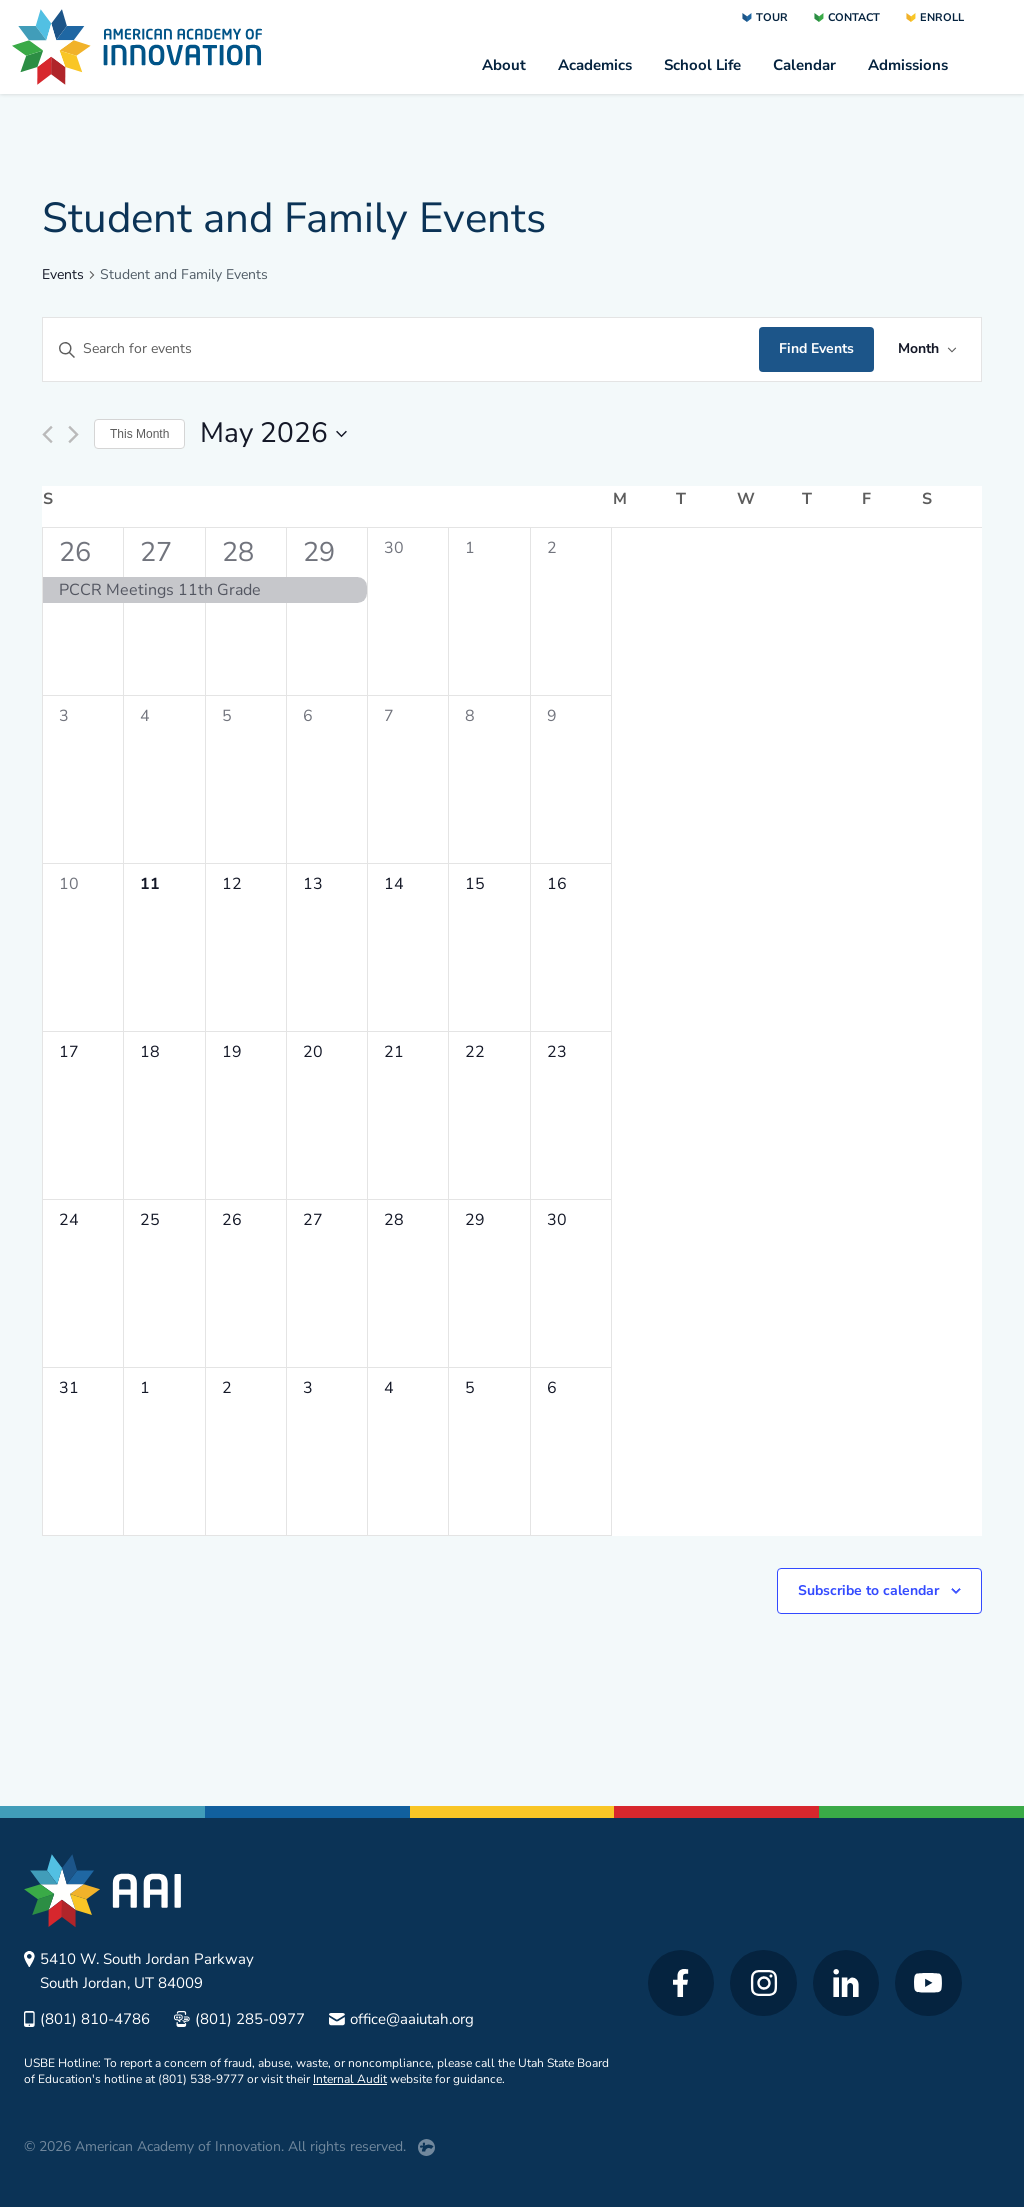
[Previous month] (47, 434)
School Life (702, 65)
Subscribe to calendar (868, 1590)
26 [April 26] (75, 552)
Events (63, 274)
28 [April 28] (238, 552)
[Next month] (73, 434)
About (504, 65)
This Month (139, 434)
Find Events (816, 348)
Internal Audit (350, 2079)
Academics (595, 65)
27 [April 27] (156, 552)
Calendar (804, 65)
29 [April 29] (319, 552)
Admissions (908, 65)
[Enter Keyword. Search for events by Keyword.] (401, 349)
